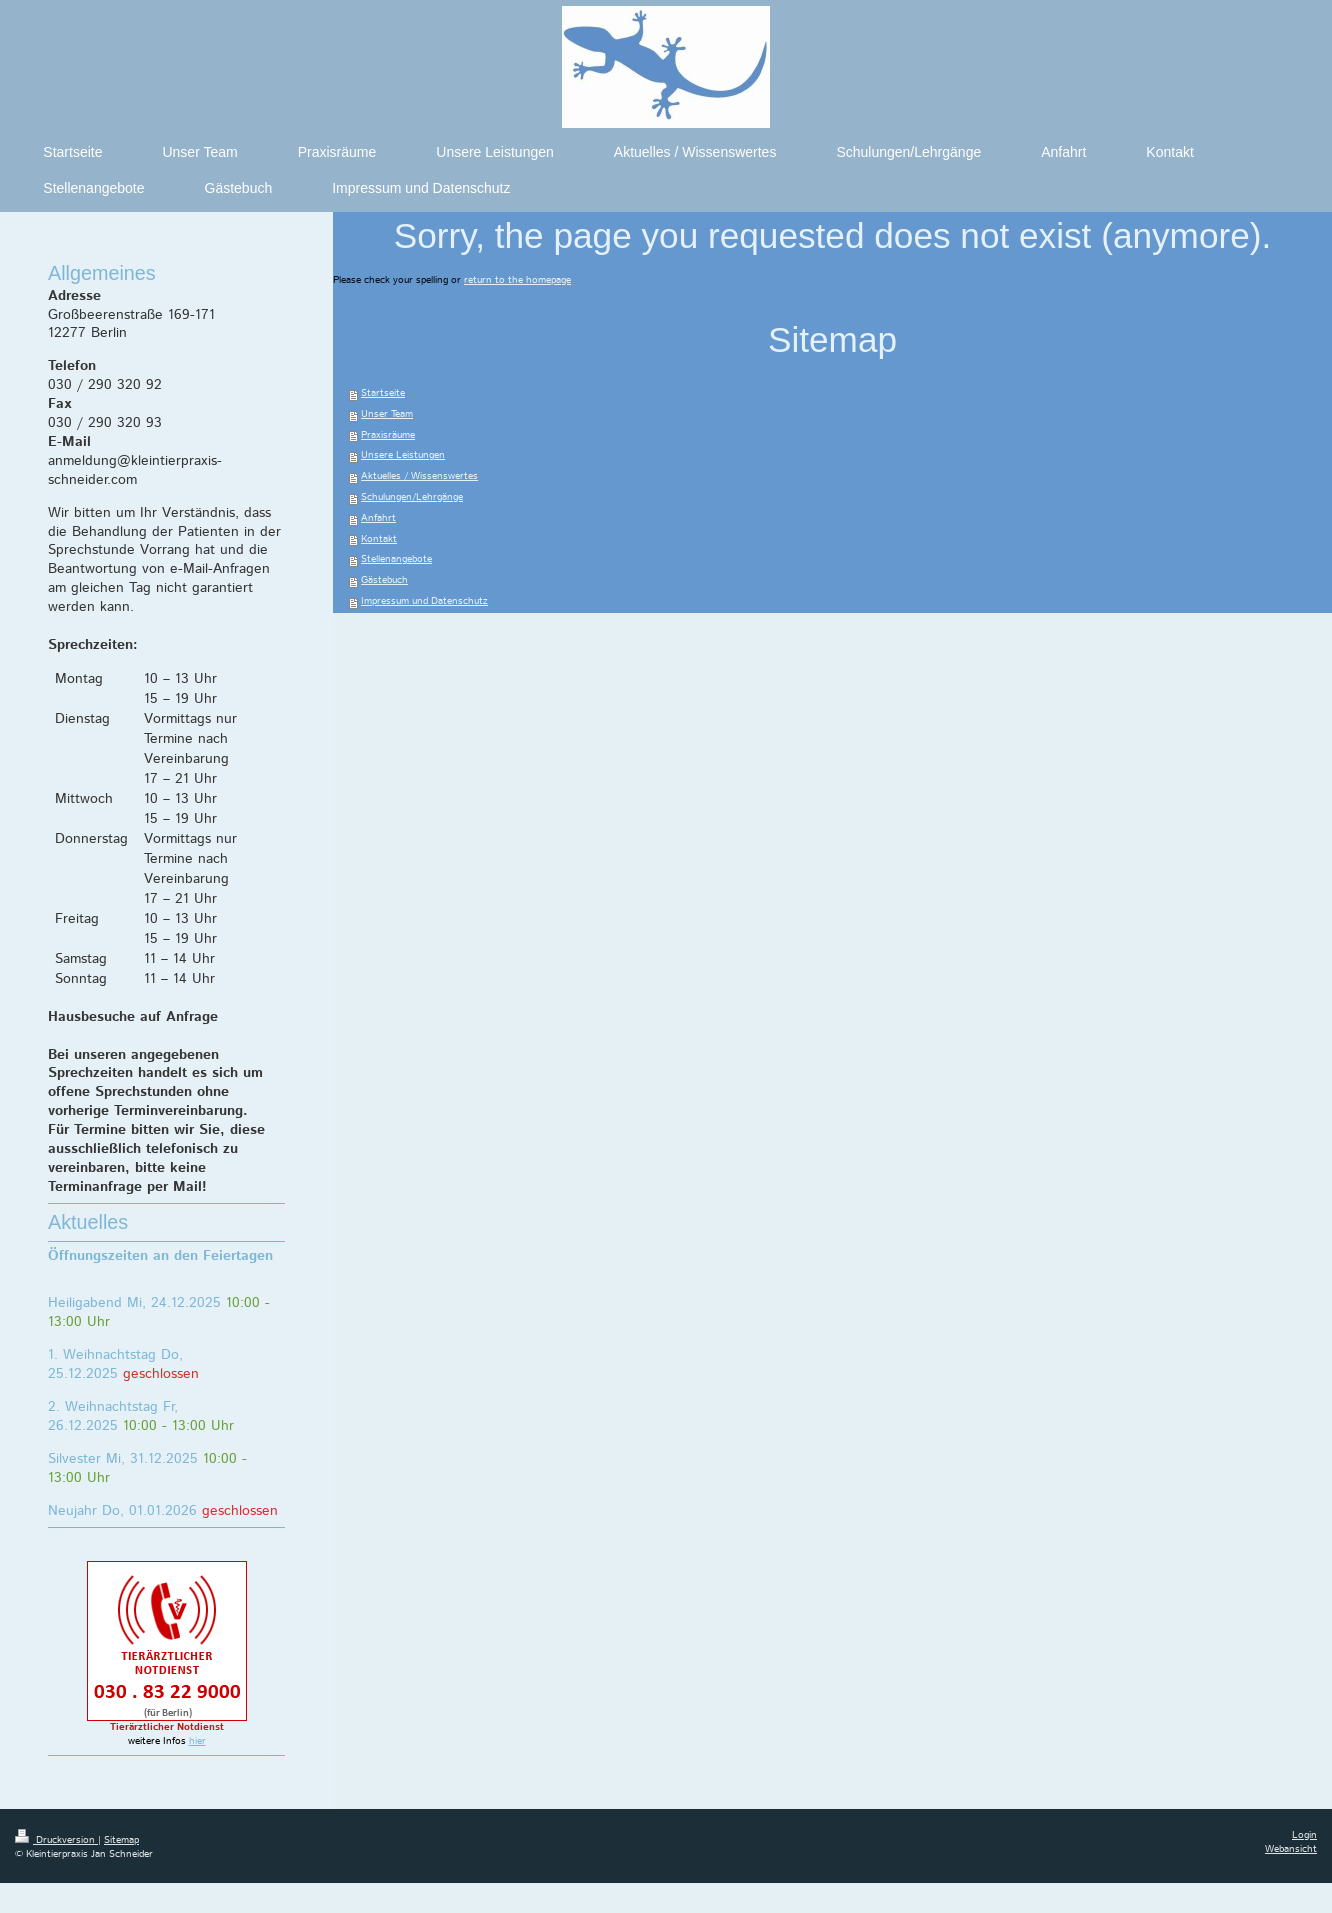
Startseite (383, 393)
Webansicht (1291, 1849)
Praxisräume (388, 435)
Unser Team (387, 414)
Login (1304, 1835)
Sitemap (121, 1840)
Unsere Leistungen (403, 455)
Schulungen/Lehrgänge (412, 497)
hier (197, 1741)
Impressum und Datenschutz (424, 601)
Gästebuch (384, 580)
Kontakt (379, 539)
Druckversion (56, 1840)
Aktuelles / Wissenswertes (419, 476)
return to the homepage (517, 280)
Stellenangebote (396, 559)
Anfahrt (378, 518)
